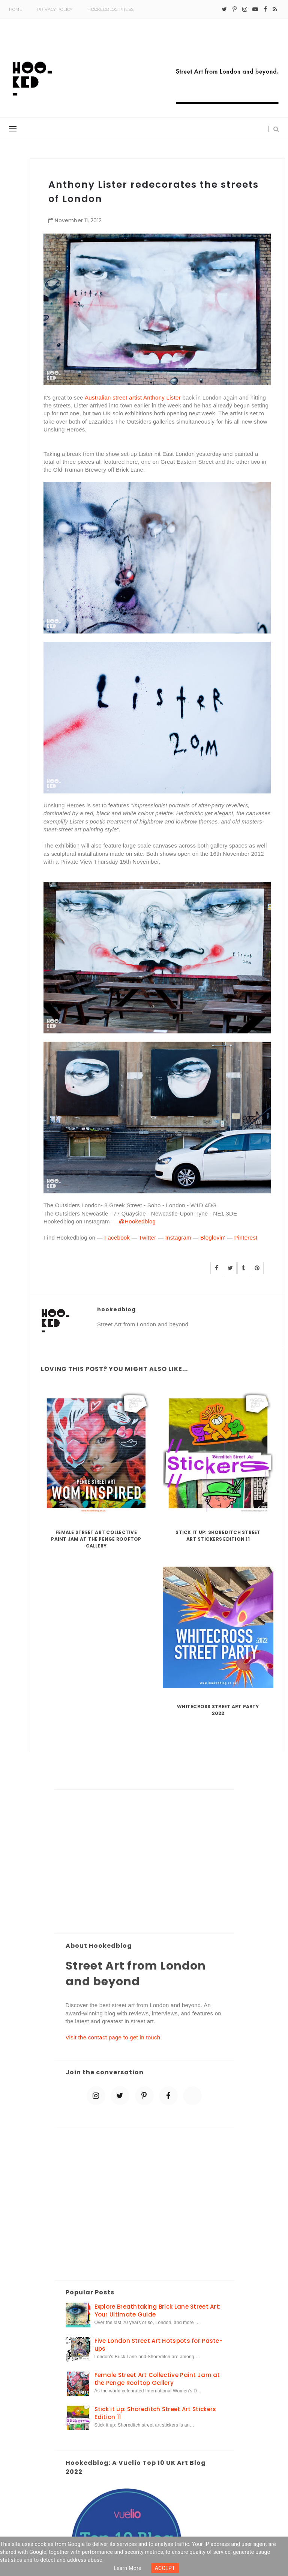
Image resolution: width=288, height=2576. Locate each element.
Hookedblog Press (110, 9)
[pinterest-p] (234, 9)
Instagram (178, 1237)
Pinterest (246, 1237)
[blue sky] (192, 2095)
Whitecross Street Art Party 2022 (218, 1709)
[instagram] (244, 9)
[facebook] (265, 9)
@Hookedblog (136, 1221)
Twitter (147, 1237)
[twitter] (224, 9)
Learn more (127, 2568)
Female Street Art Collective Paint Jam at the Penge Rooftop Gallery (96, 1539)
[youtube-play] (255, 9)
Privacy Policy (54, 9)
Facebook (117, 1237)
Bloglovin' (212, 1237)
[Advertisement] (144, 1862)
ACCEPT (165, 2568)
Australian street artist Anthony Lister (133, 397)
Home (15, 9)
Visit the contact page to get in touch (113, 2037)
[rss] (275, 9)
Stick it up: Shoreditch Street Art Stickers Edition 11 (218, 1535)
